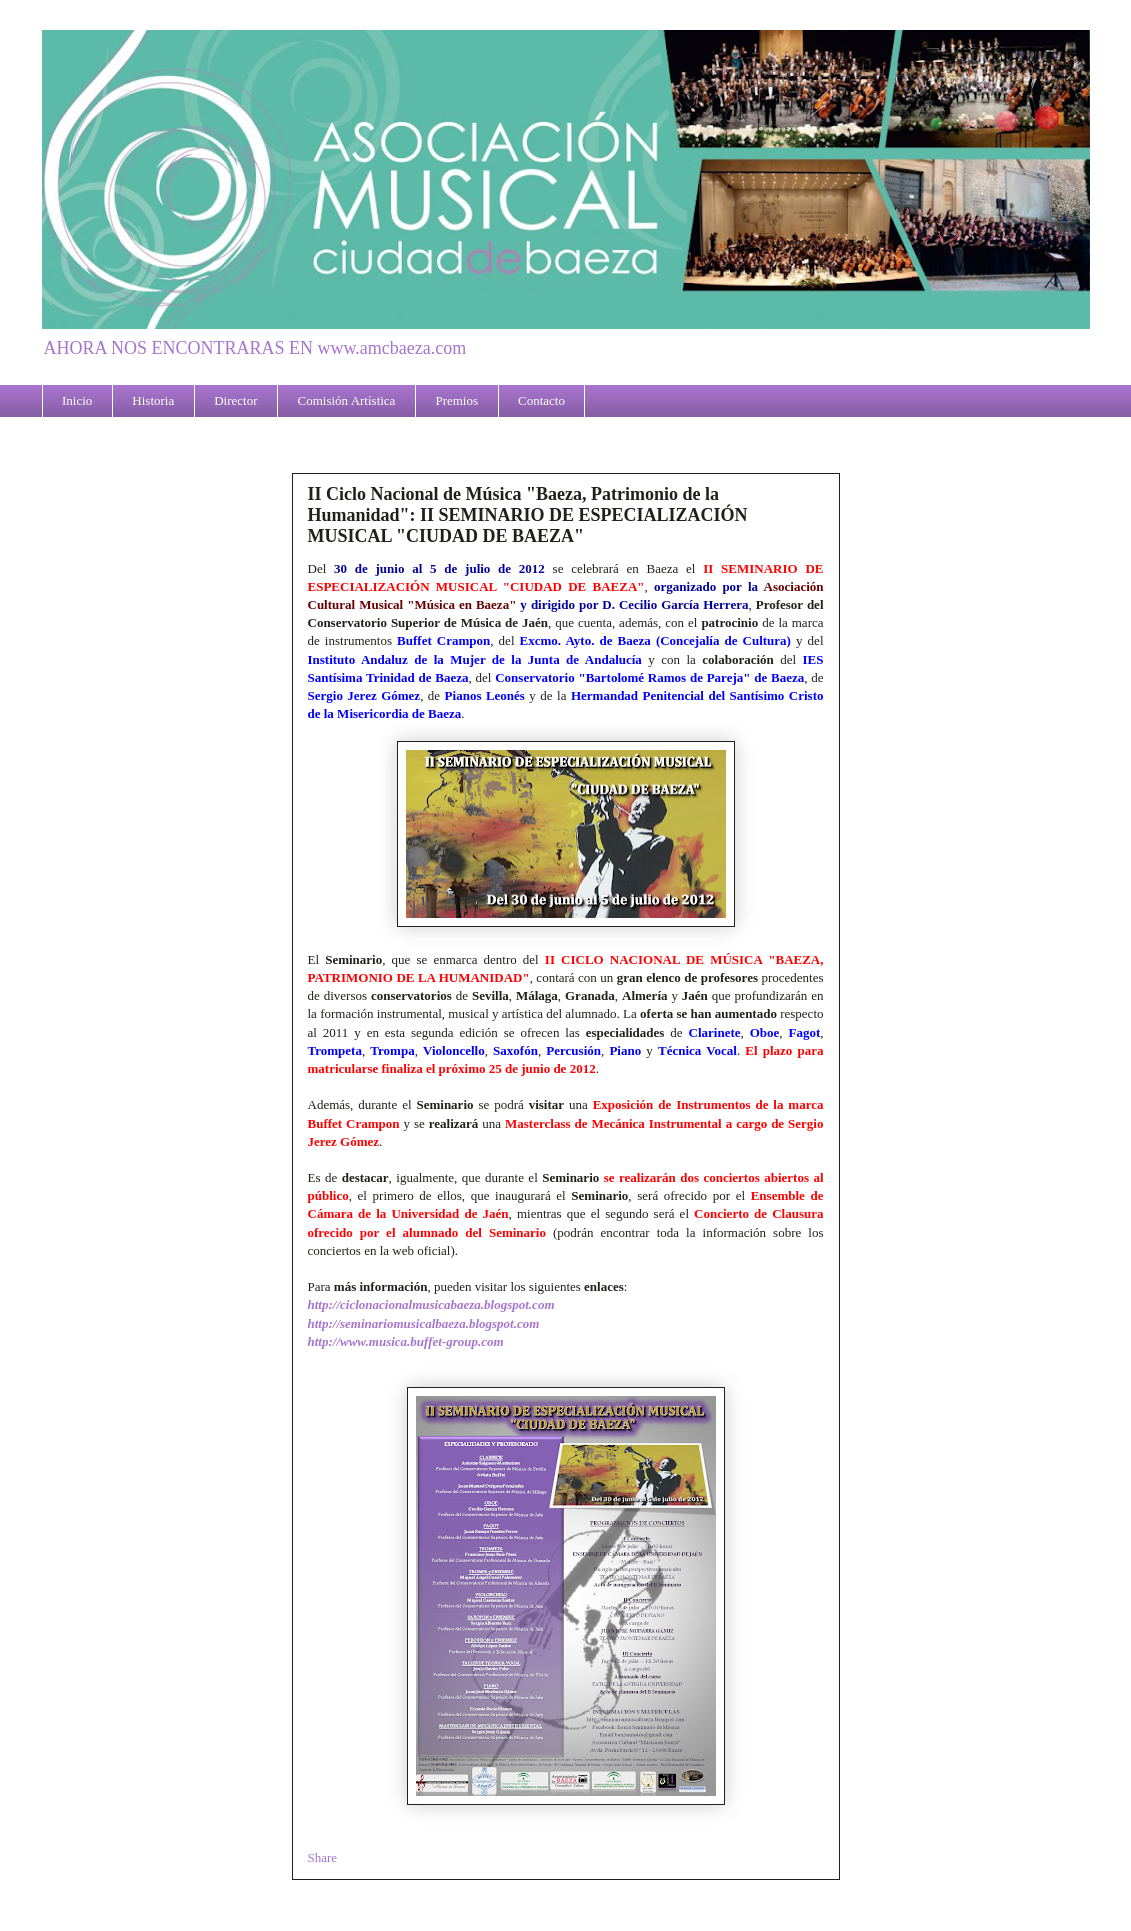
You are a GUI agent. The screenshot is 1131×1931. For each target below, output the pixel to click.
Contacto (541, 400)
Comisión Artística (347, 400)
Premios (456, 400)
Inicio (77, 400)
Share (323, 1857)
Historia (153, 400)
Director (235, 400)
